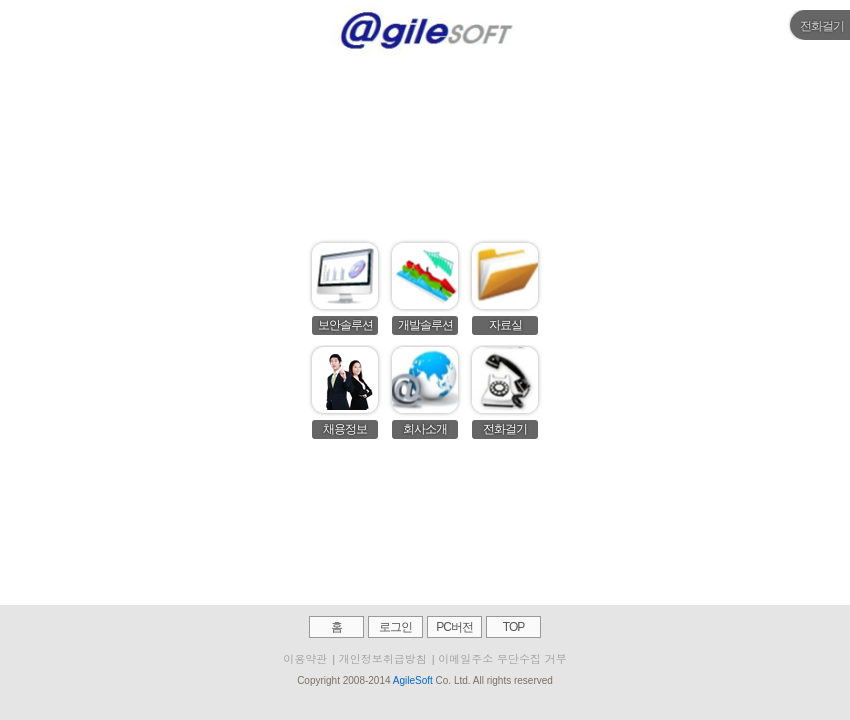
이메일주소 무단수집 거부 (502, 658)
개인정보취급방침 (383, 658)
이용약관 (305, 658)
